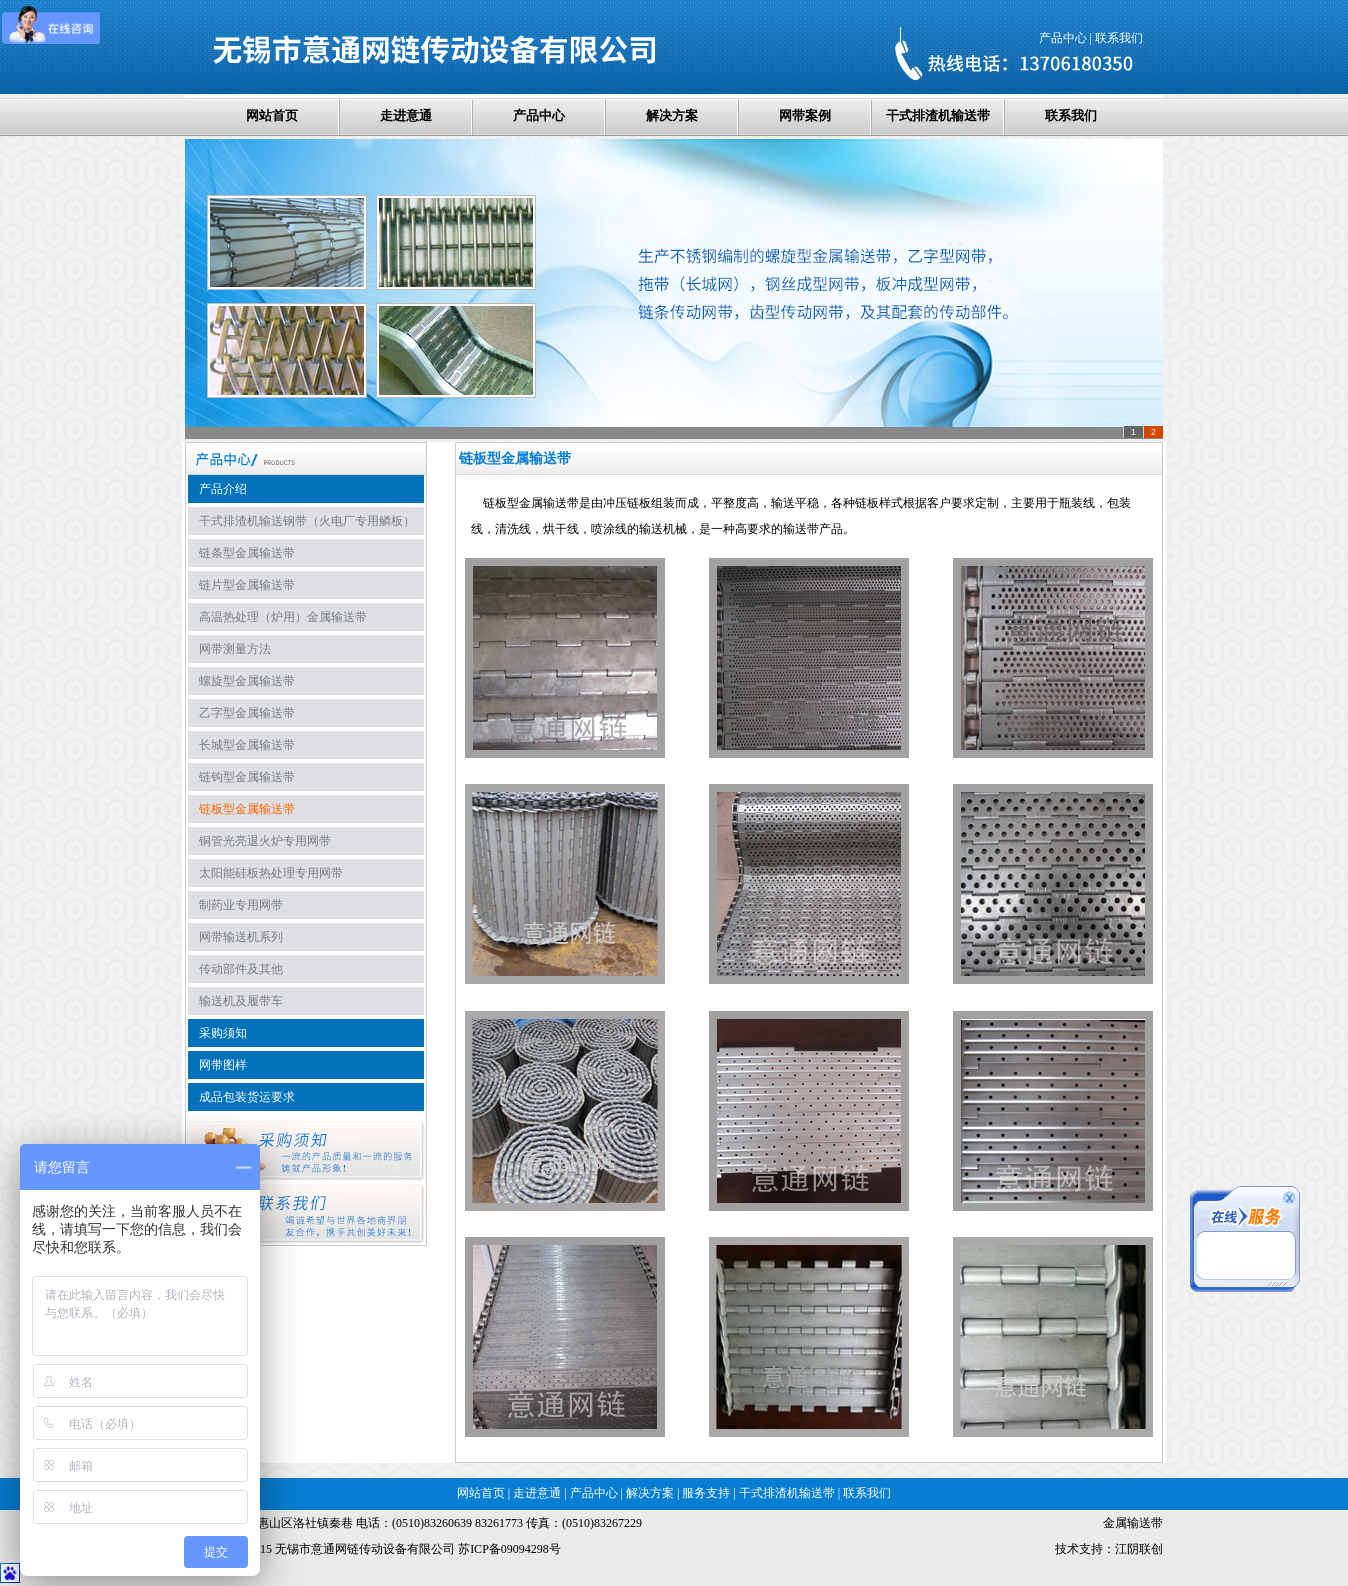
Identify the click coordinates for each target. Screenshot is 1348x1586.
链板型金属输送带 (247, 809)
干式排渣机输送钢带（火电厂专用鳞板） (307, 521)
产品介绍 (223, 489)
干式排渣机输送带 (938, 115)
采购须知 (223, 1033)
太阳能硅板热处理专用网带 (271, 873)
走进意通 (406, 115)
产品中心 (1063, 38)
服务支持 (706, 1493)
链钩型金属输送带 (247, 777)
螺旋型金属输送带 (247, 681)
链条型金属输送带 (247, 553)
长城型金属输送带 (247, 745)
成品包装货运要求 (247, 1097)
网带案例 (805, 115)
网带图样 (223, 1065)
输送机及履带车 (241, 1001)
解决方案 (672, 115)
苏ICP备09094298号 (509, 1549)
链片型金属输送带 (247, 585)
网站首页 (272, 115)
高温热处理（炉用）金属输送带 (283, 617)
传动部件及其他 (241, 969)
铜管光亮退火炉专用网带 (265, 841)
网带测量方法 (235, 649)
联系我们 (1119, 38)
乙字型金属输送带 (247, 713)
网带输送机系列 (241, 937)
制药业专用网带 (241, 905)
